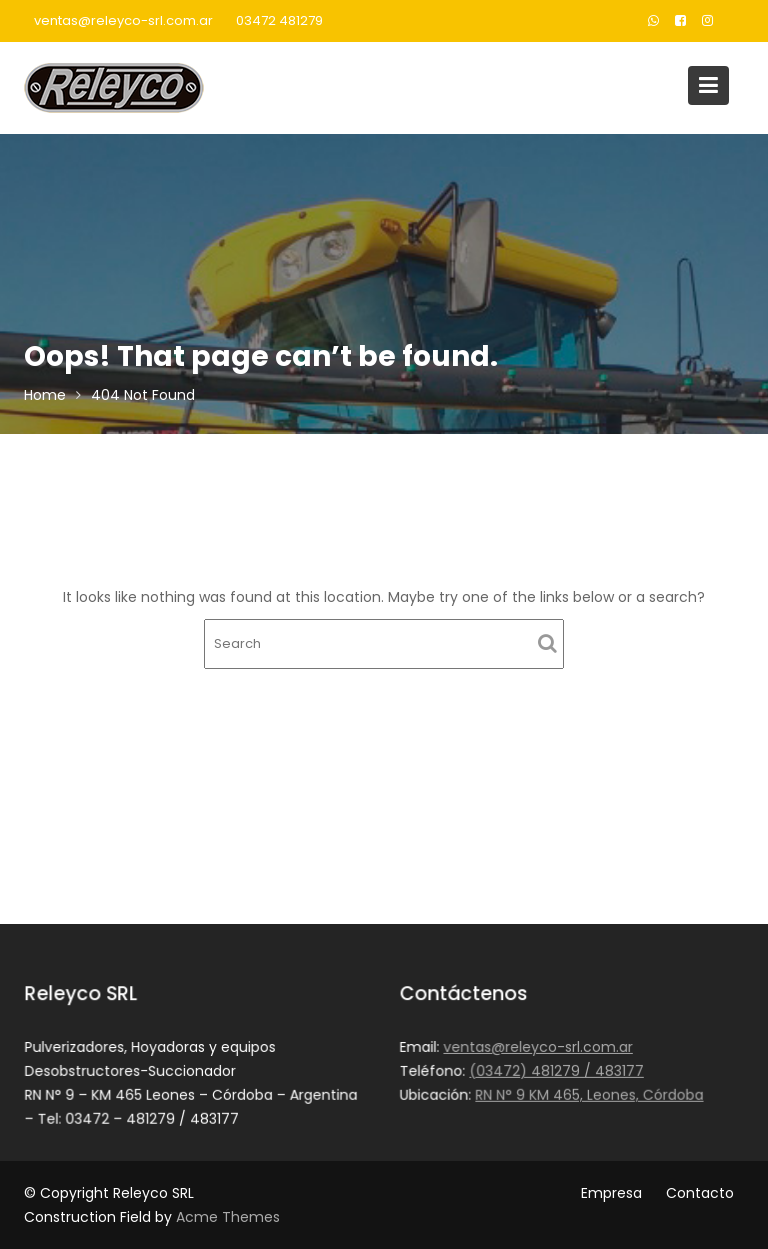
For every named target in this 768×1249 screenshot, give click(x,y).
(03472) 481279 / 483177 (556, 1071)
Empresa (611, 1193)
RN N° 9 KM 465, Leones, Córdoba (589, 1094)
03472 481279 (279, 20)
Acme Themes (228, 1217)
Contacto (700, 1193)
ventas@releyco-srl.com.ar (123, 20)
